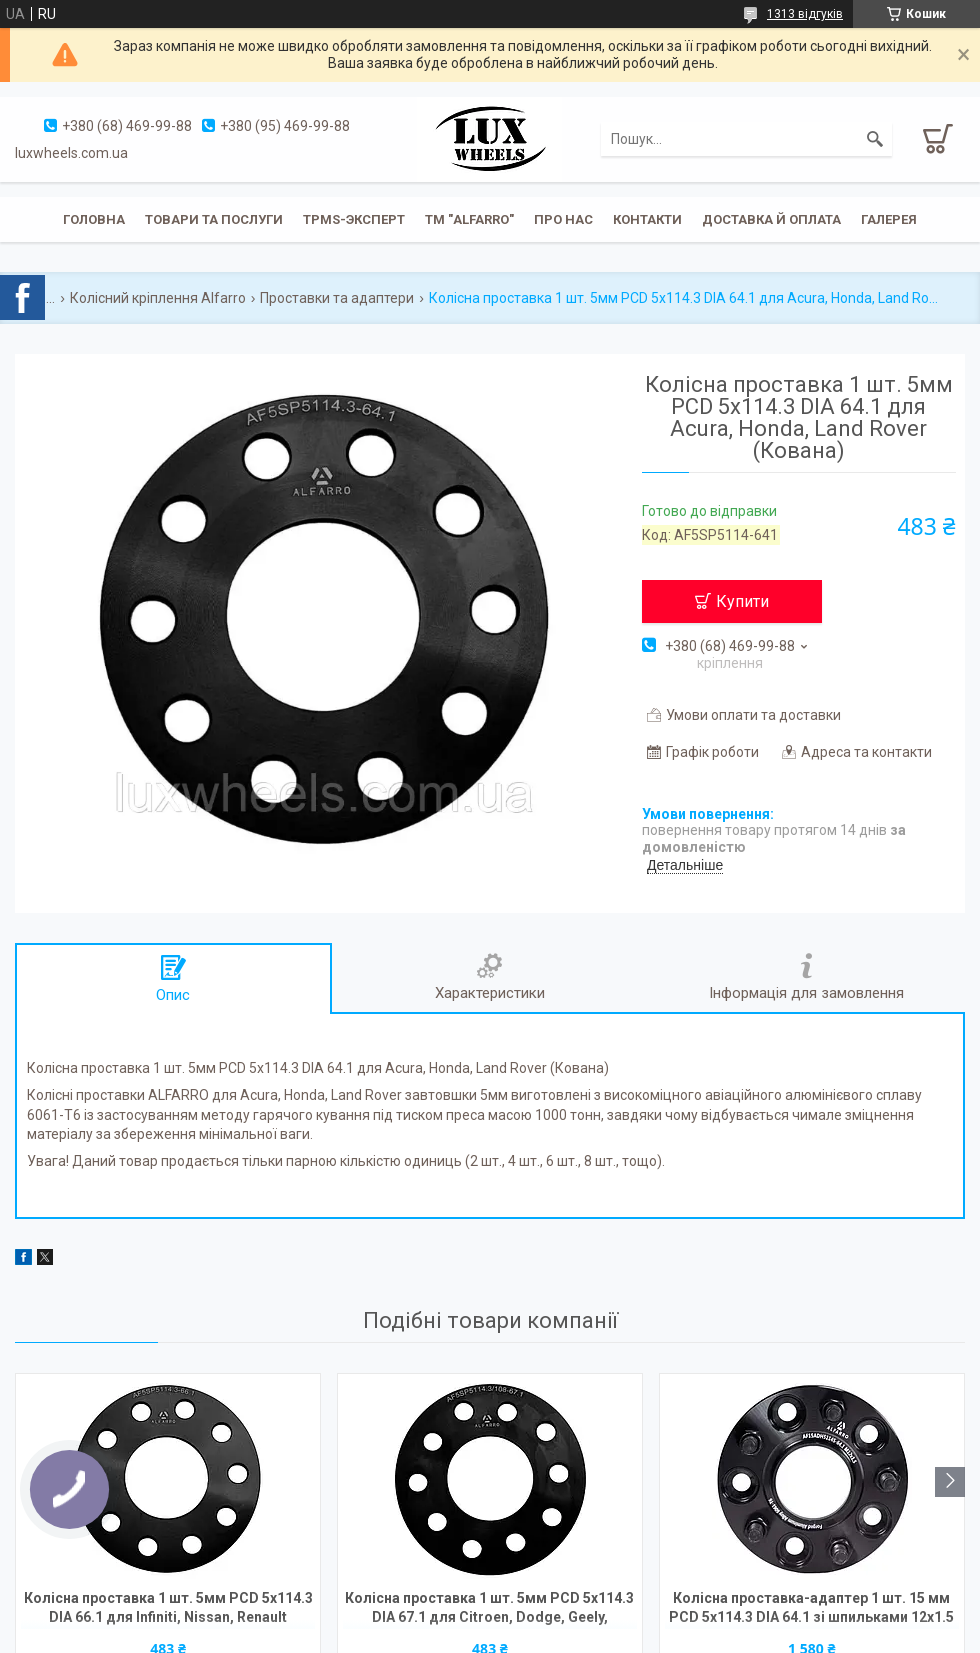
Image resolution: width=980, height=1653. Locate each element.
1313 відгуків (805, 14)
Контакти (647, 219)
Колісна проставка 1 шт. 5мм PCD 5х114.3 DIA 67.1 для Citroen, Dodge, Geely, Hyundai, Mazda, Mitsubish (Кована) (489, 1609)
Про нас (563, 219)
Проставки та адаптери (337, 298)
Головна (94, 219)
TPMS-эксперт (354, 219)
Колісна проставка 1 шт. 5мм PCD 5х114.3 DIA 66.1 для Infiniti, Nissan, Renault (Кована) (168, 1609)
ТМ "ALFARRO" (469, 219)
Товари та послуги (214, 219)
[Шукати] (875, 139)
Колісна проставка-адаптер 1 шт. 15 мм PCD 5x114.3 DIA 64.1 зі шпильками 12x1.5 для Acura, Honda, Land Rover (811, 1609)
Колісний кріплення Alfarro (158, 298)
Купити (742, 601)
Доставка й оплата (771, 219)
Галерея (889, 219)
